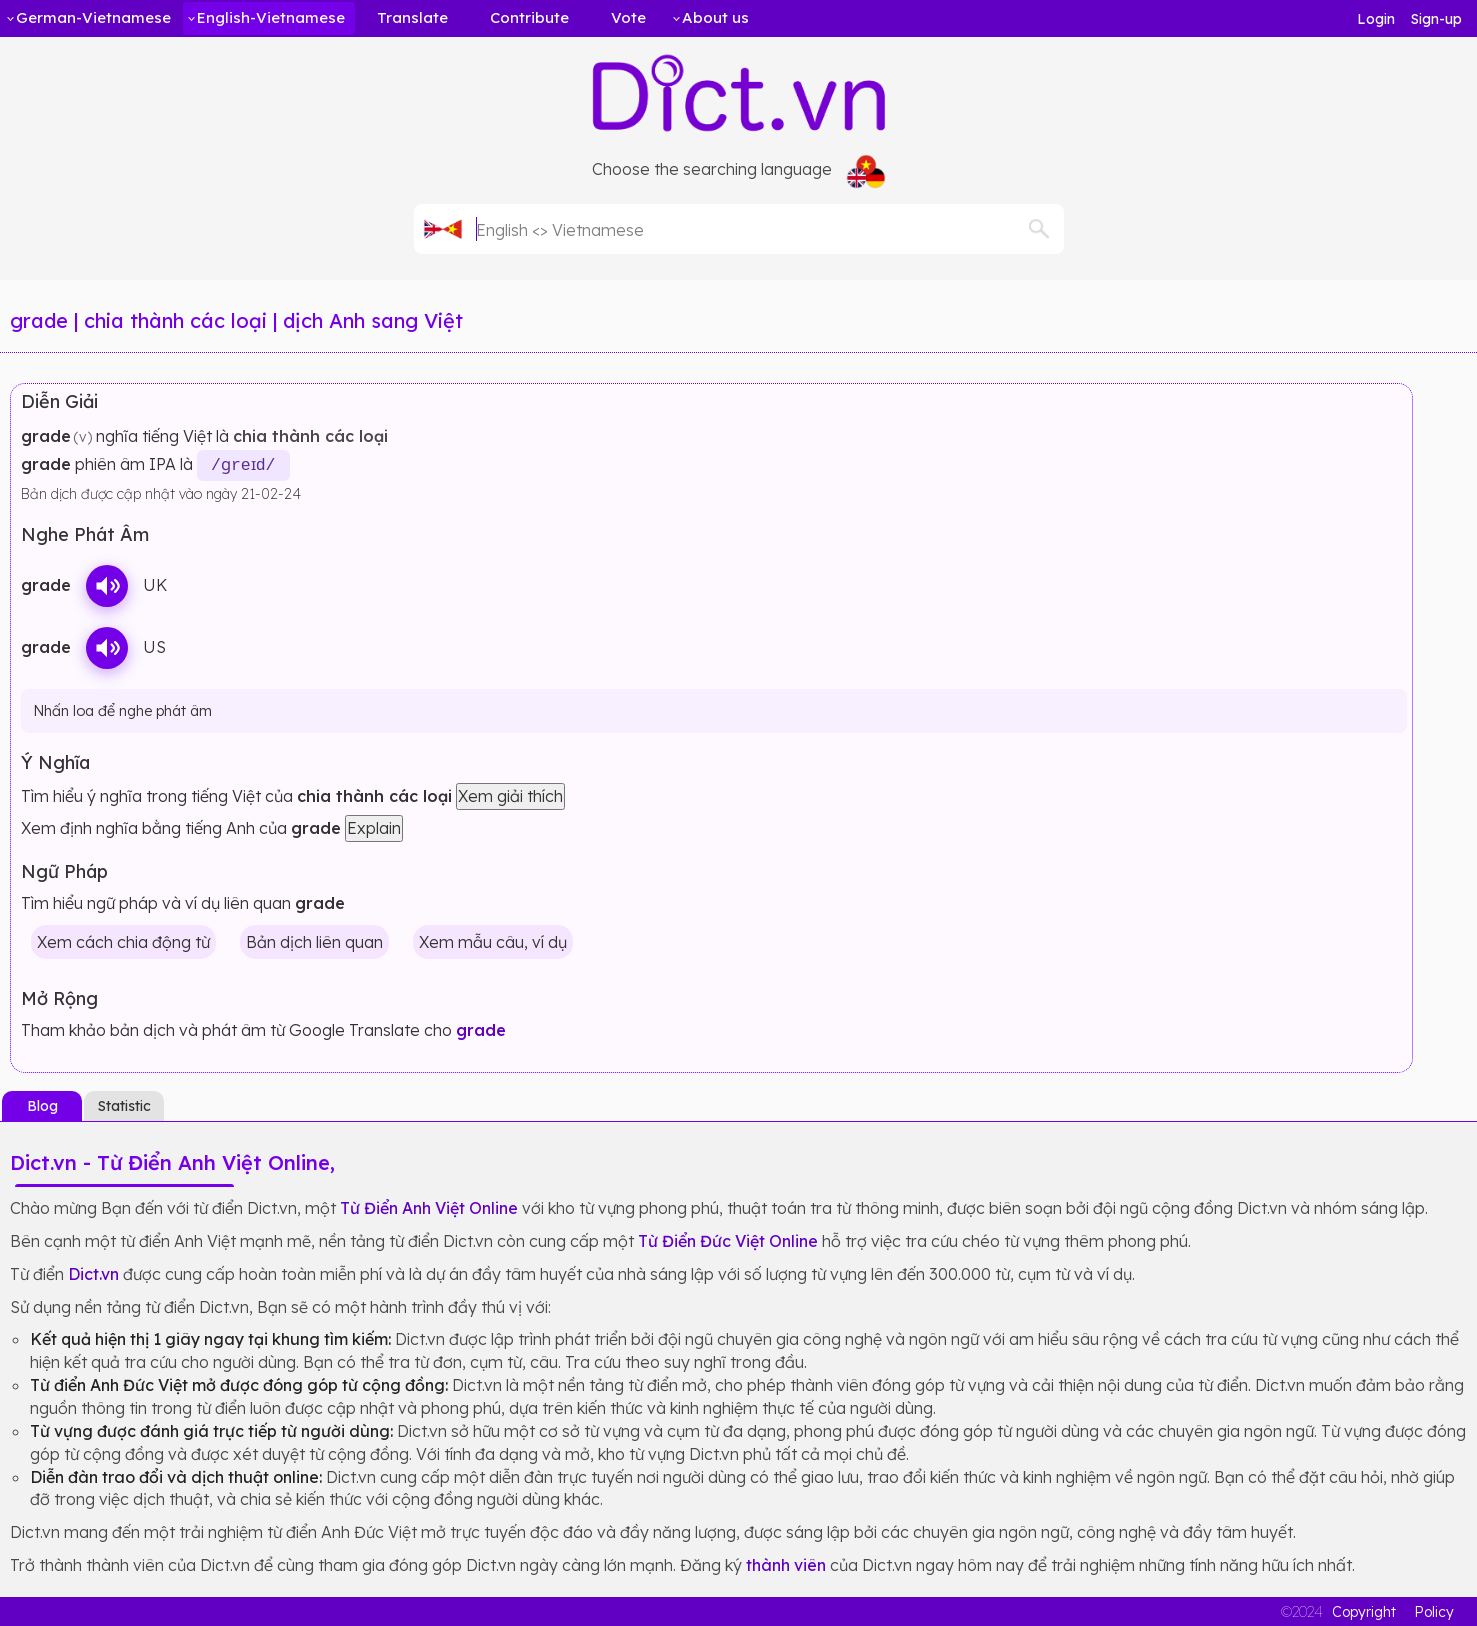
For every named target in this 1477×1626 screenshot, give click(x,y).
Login (1376, 19)
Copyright (1364, 1611)
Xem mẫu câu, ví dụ (493, 941)
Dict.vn (93, 1273)
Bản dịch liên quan (314, 941)
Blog (42, 1105)
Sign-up (1436, 19)
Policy (1434, 1611)
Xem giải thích (510, 796)
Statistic (124, 1105)
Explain (374, 827)
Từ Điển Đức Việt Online (728, 1240)
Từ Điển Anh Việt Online (429, 1207)
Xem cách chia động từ (123, 941)
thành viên (786, 1564)
